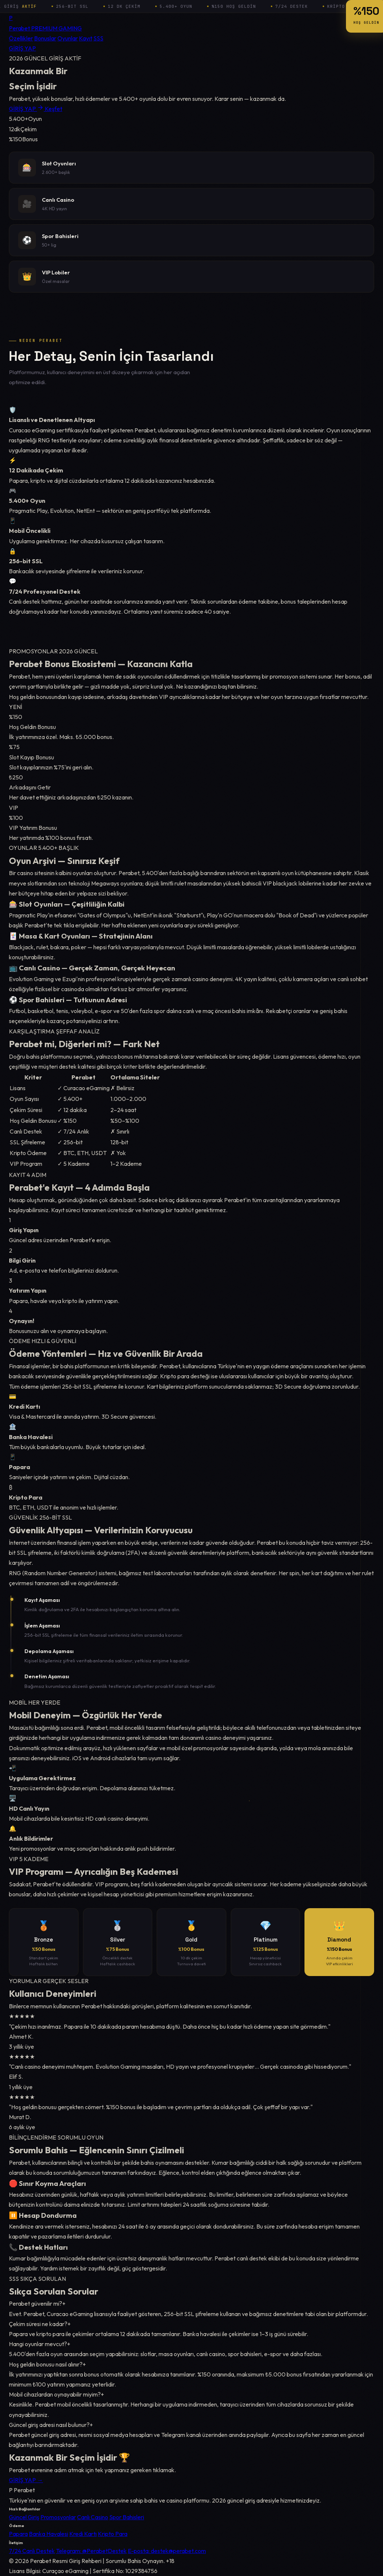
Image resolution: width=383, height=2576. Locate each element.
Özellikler (21, 38)
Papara (18, 2533)
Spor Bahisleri (126, 2517)
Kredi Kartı (83, 2533)
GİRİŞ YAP (22, 48)
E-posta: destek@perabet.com (167, 2550)
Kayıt (85, 38)
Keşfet (53, 108)
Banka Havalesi (48, 2533)
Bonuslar (45, 38)
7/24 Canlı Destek (32, 2550)
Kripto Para (112, 2533)
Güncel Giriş (24, 2517)
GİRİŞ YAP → (26, 2485)
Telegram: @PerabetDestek (91, 2550)
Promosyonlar (58, 2517)
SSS (98, 38)
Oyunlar (67, 38)
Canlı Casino (92, 2517)
